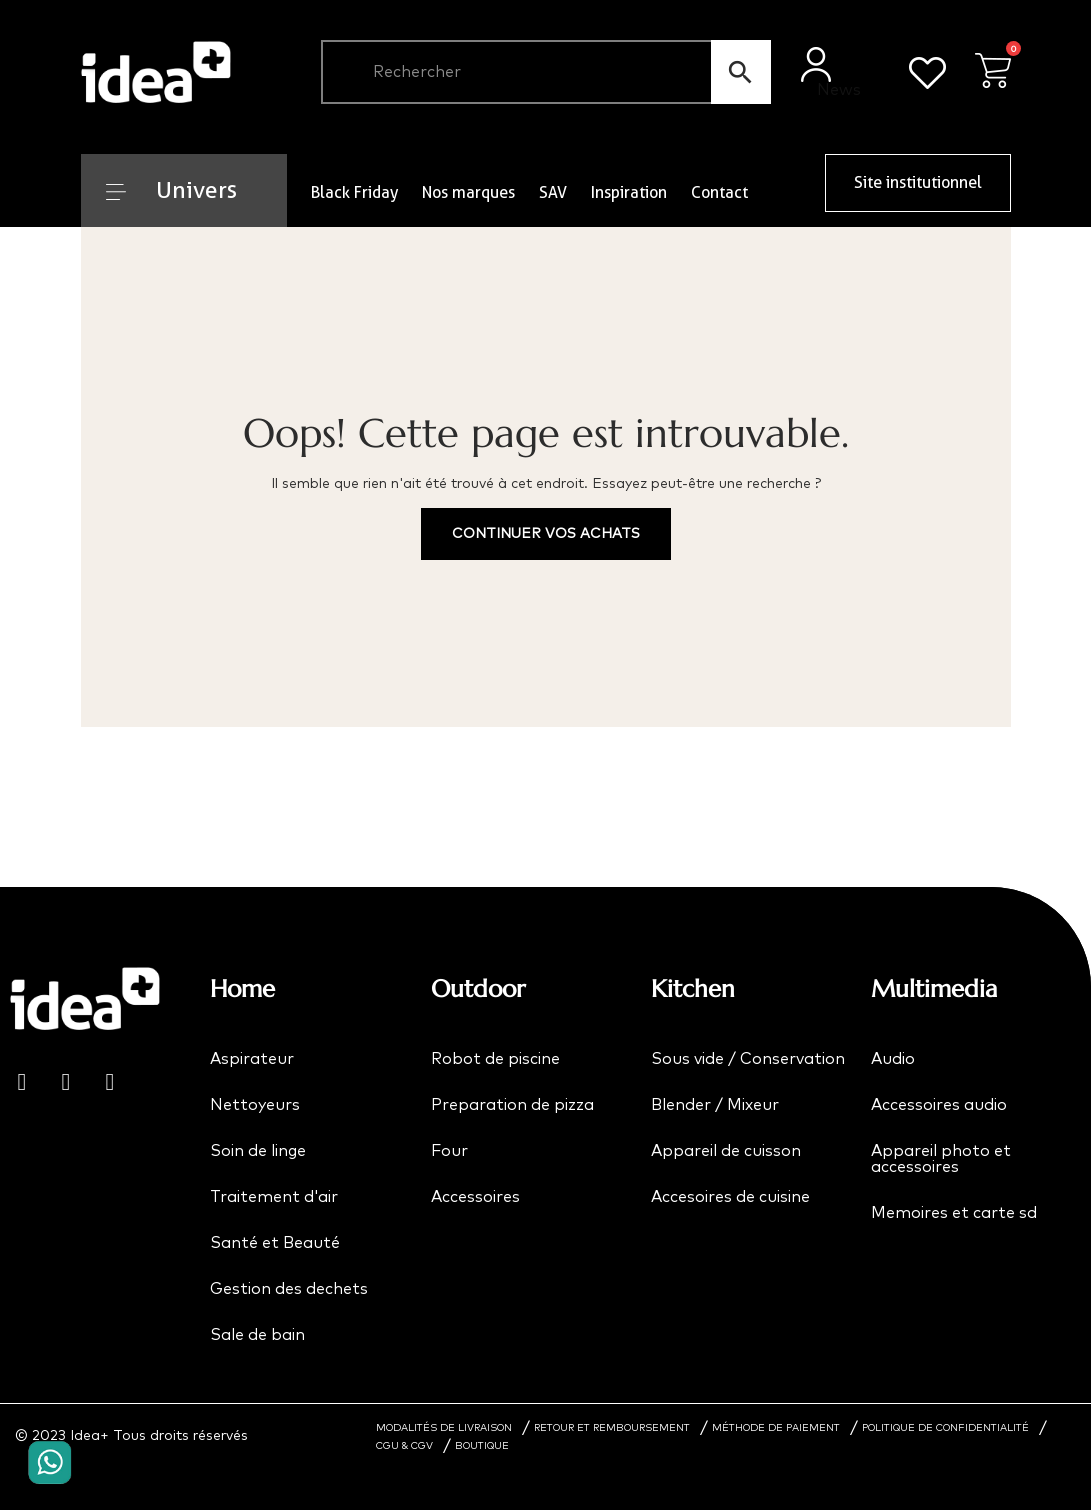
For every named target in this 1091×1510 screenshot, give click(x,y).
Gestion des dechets (289, 1289)
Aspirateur (252, 1059)
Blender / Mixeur (715, 1105)
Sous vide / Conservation (748, 1059)
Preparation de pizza (512, 1105)
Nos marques (468, 192)
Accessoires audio (939, 1105)
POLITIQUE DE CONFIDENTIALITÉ (945, 1428)
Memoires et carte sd (954, 1213)
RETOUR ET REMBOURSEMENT (612, 1428)
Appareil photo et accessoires (941, 1159)
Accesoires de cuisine (730, 1197)
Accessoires (475, 1197)
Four (449, 1151)
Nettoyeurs (255, 1105)
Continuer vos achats (546, 534)
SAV (553, 192)
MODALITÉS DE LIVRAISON (444, 1428)
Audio (893, 1059)
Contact (719, 192)
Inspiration (629, 192)
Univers (171, 190)
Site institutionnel (918, 182)
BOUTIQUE (482, 1446)
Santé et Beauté (275, 1243)
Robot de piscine (495, 1059)
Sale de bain (257, 1335)
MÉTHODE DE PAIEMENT (776, 1428)
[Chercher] (546, 72)
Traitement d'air (274, 1197)
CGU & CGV (404, 1446)
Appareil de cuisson (726, 1151)
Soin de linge (258, 1151)
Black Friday (354, 192)
